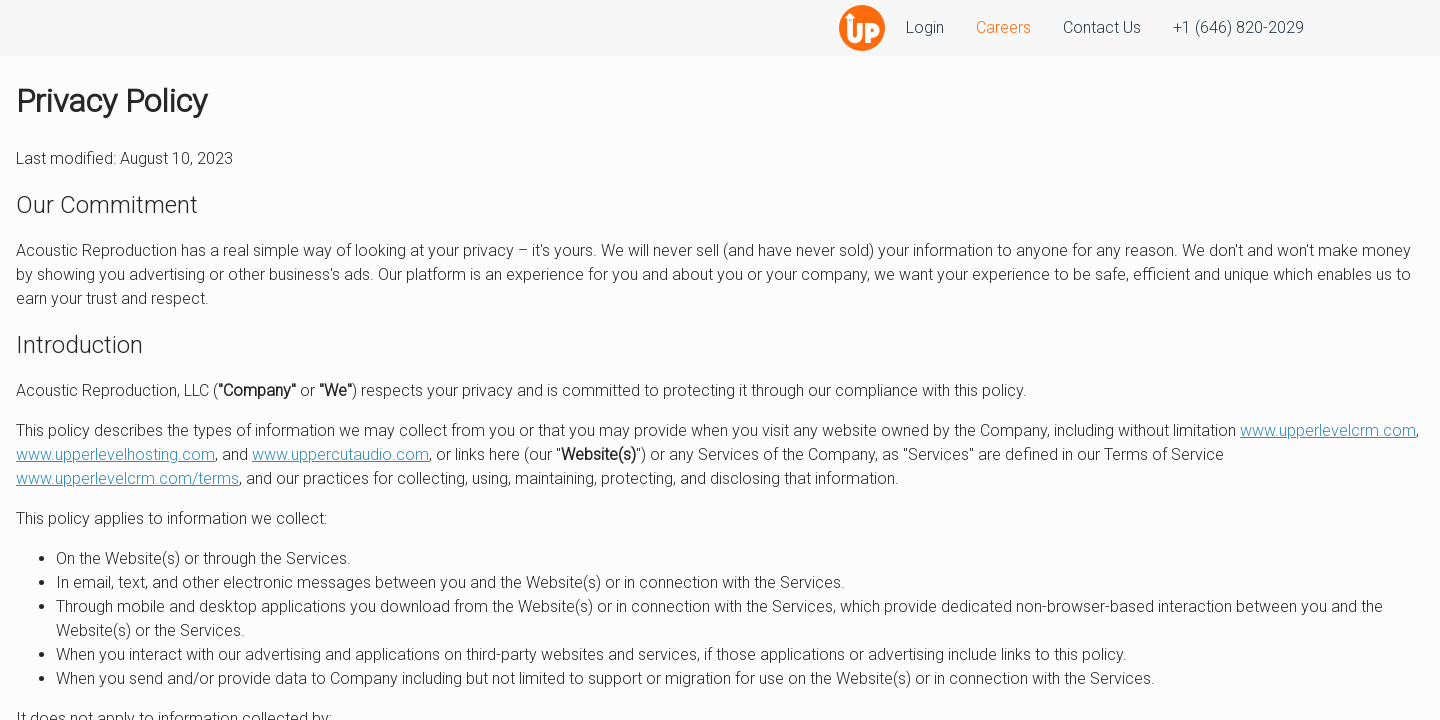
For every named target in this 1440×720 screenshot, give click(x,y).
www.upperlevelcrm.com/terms (127, 478)
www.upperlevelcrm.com (1328, 430)
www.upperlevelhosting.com (115, 454)
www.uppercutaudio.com (340, 454)
